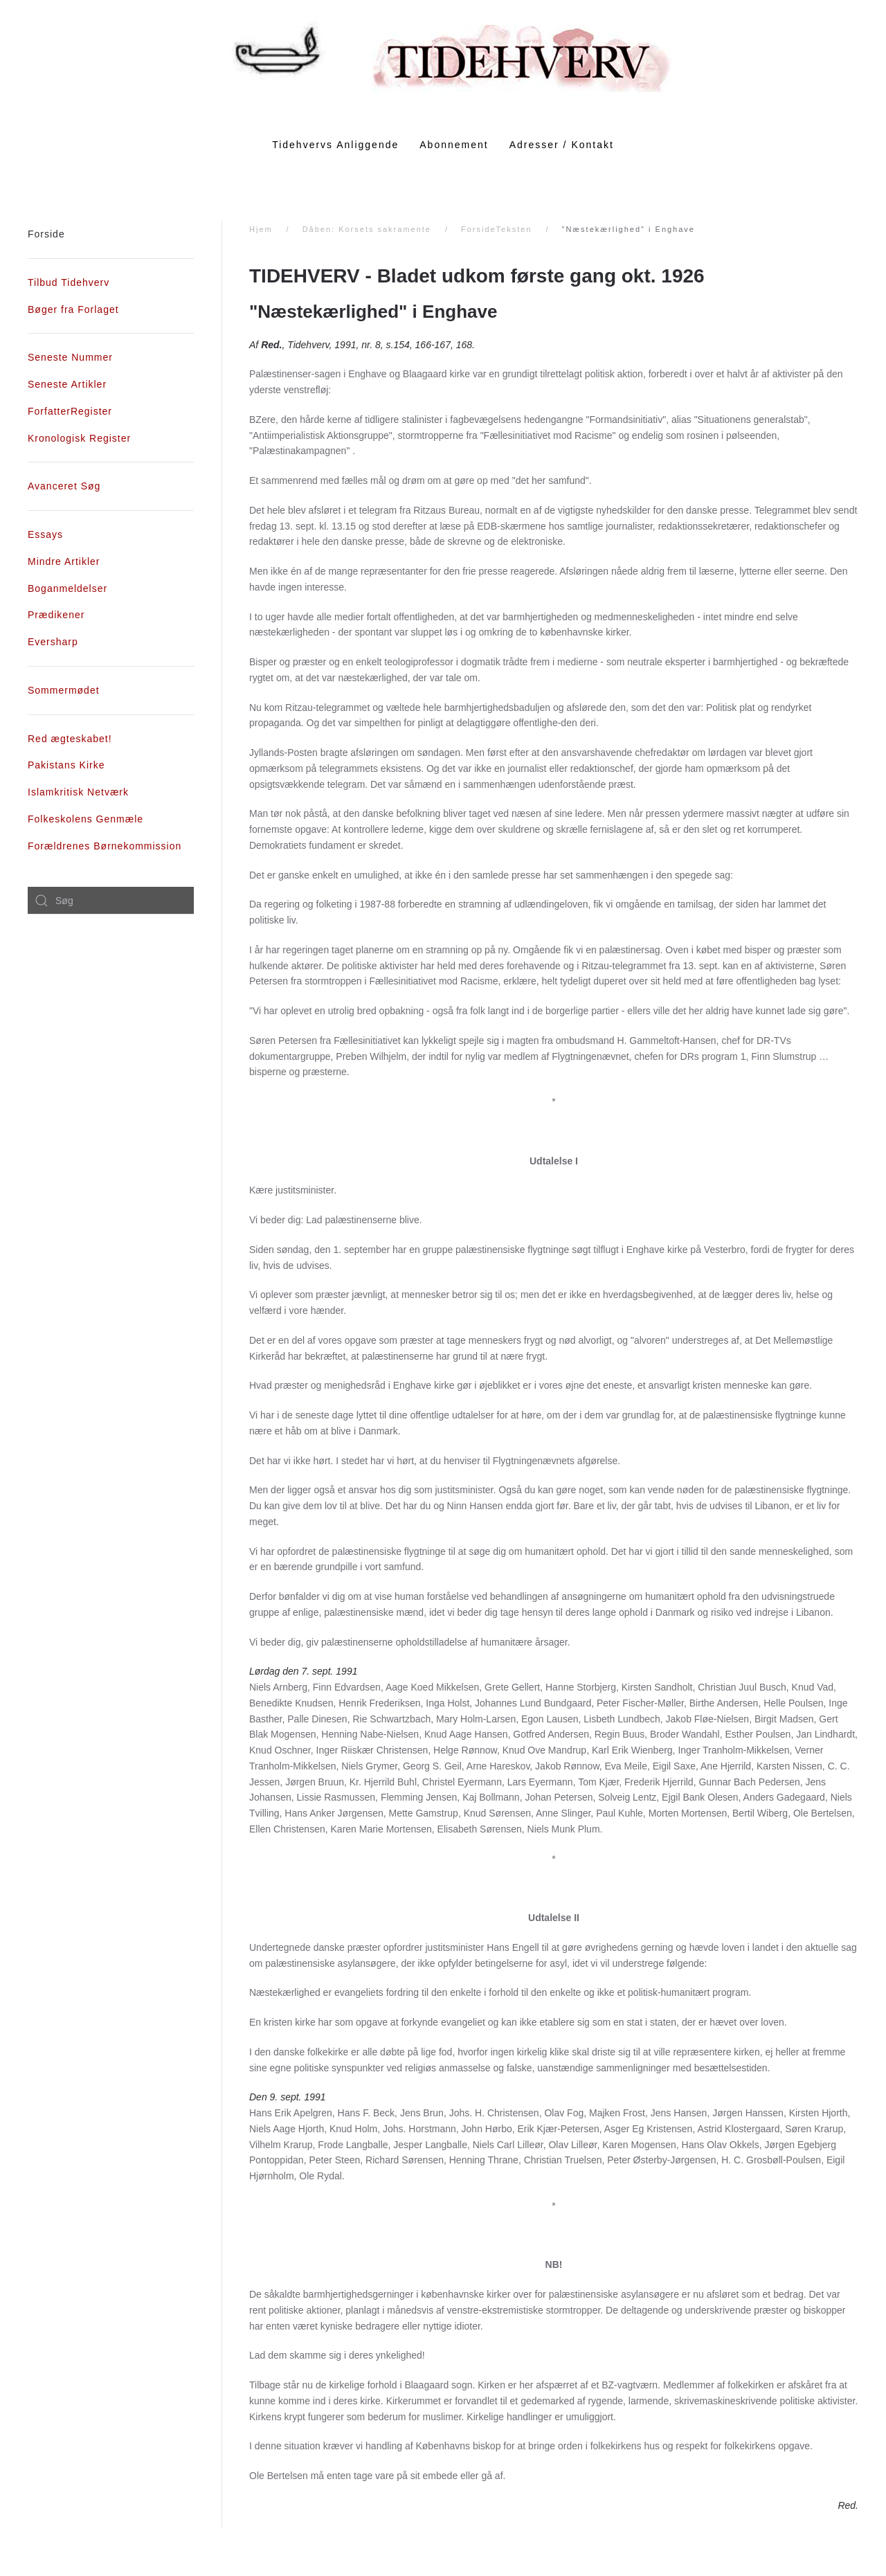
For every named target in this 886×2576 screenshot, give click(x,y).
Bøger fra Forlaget (73, 309)
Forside (46, 234)
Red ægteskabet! (70, 738)
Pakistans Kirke (66, 765)
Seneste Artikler (67, 384)
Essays (45, 534)
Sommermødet (64, 690)
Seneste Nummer (70, 357)
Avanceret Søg (64, 486)
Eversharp (53, 641)
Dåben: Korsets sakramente (366, 229)
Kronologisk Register (79, 438)
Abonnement (453, 144)
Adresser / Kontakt (561, 144)
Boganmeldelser (67, 588)
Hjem (261, 229)
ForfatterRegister (70, 411)
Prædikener (56, 614)
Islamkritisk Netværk (78, 792)
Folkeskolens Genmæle (85, 819)
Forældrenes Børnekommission (104, 846)
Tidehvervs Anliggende (335, 144)
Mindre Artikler (64, 561)
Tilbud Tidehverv (68, 282)
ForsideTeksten (496, 229)
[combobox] (111, 901)
